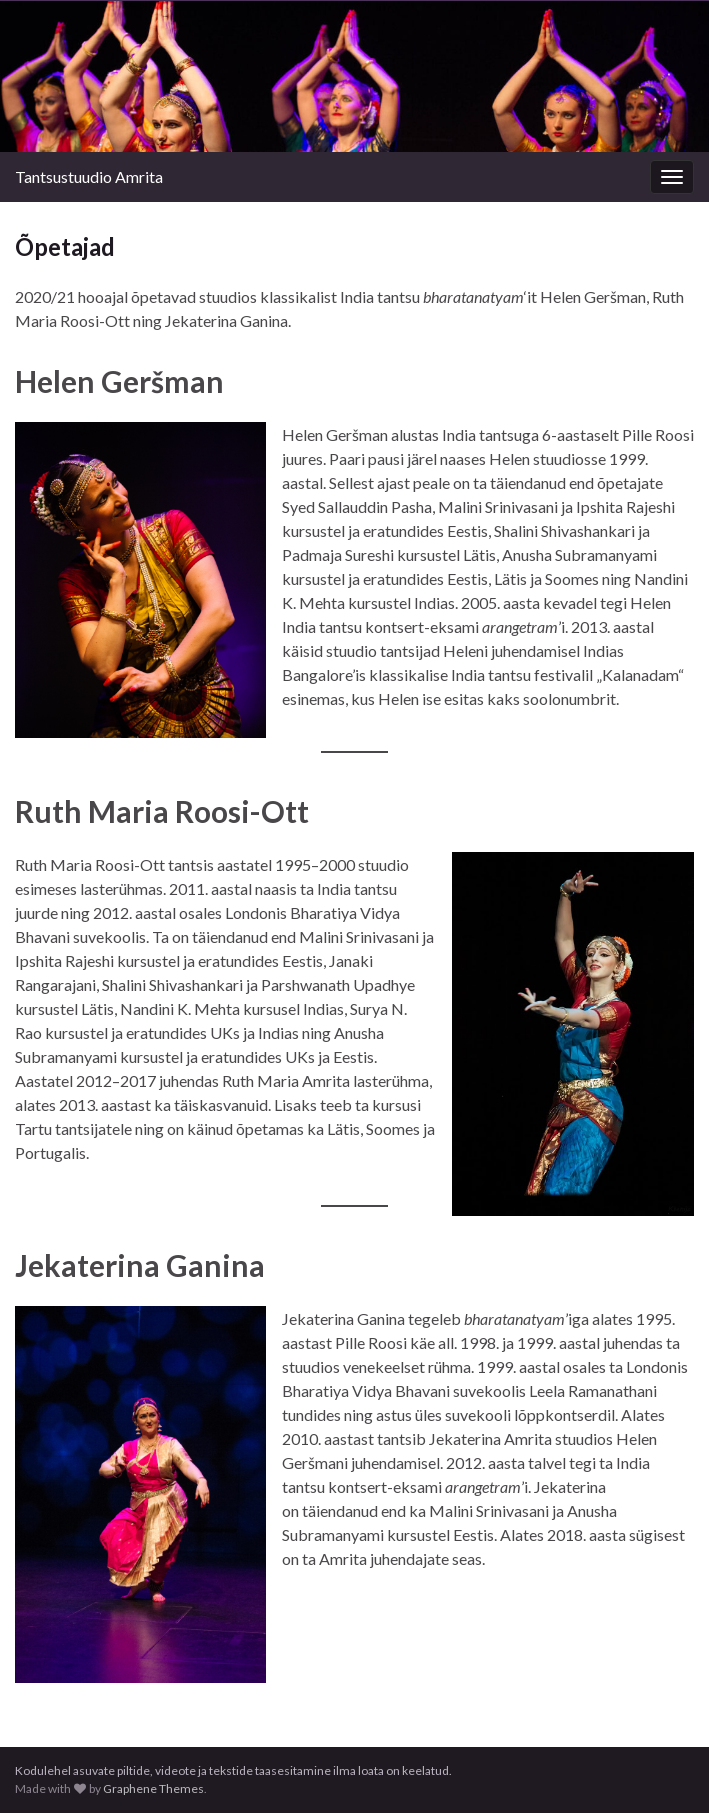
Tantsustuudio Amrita (89, 176)
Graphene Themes (153, 1788)
